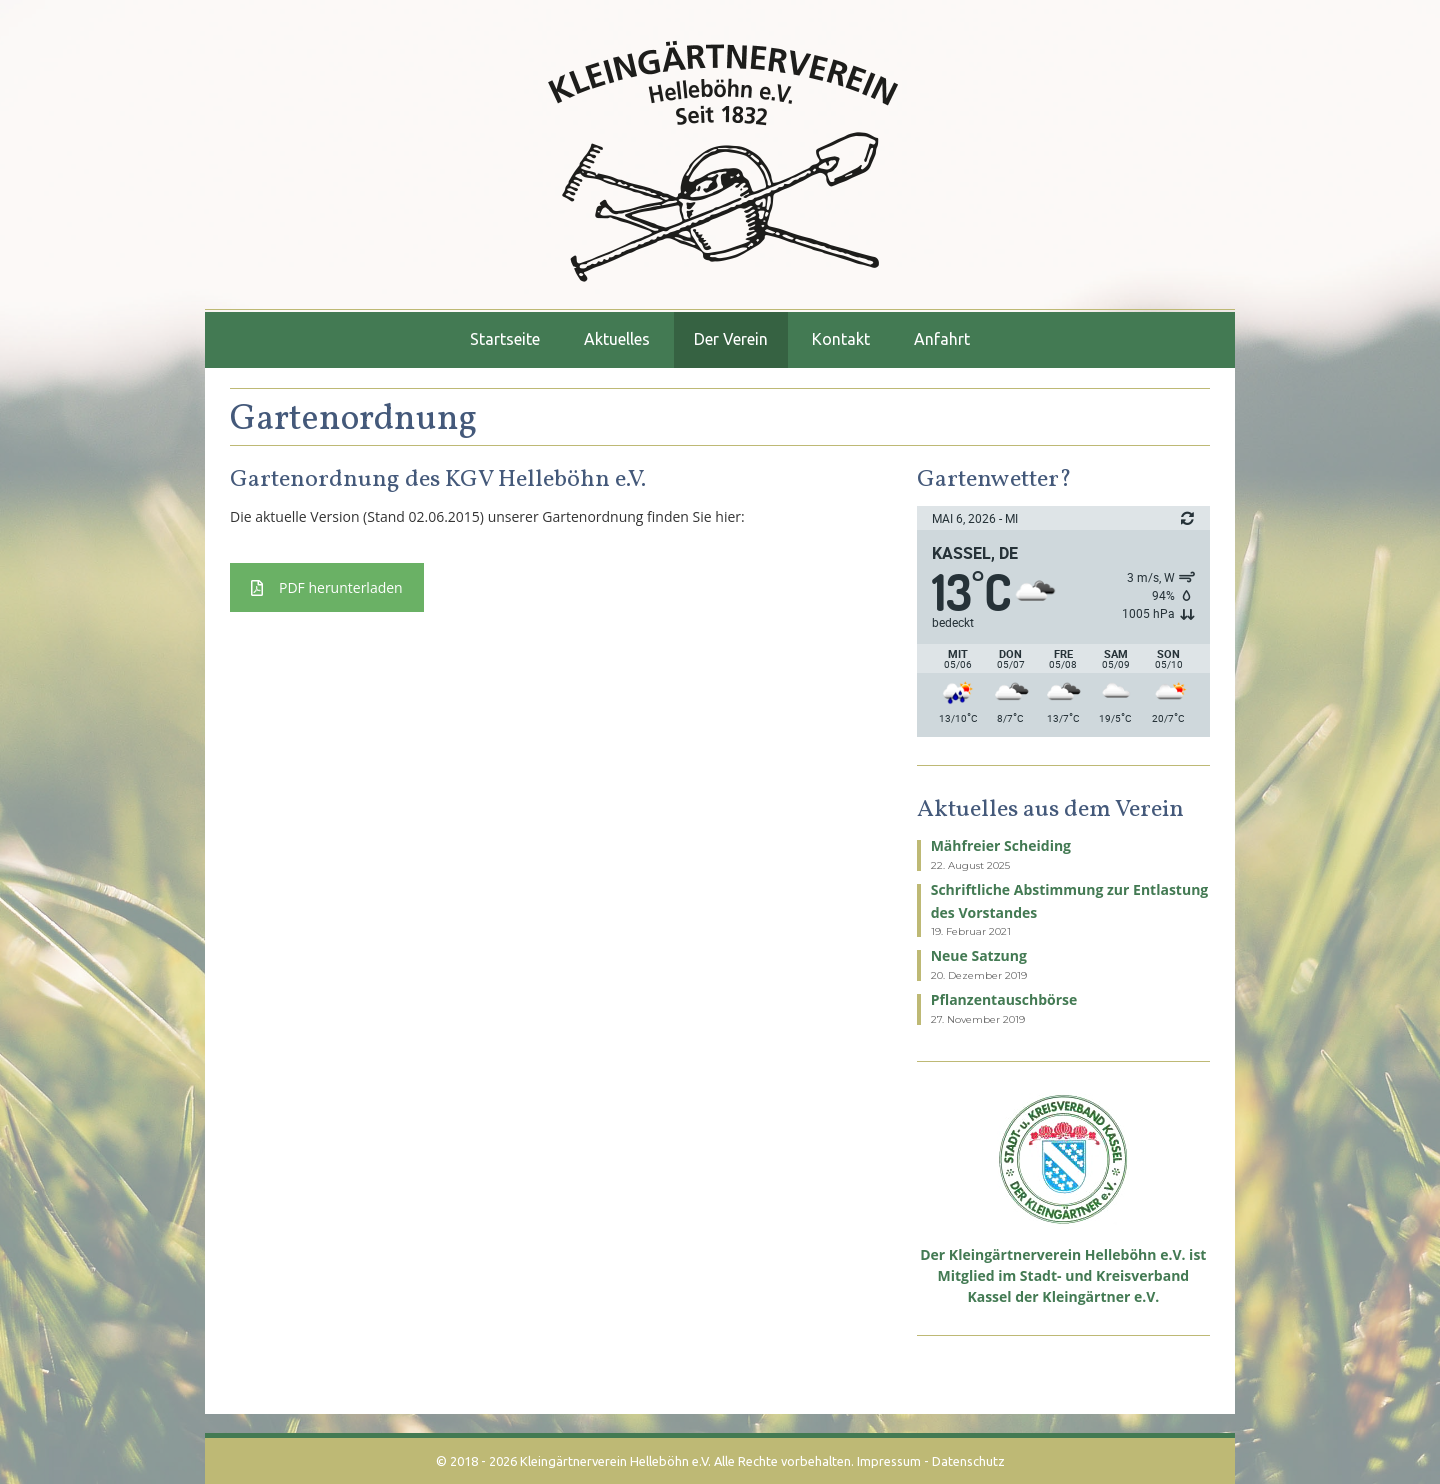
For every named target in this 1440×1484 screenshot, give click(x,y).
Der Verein (731, 339)
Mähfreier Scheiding (1001, 845)
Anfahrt (942, 339)
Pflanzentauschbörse (1004, 999)
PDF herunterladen (327, 587)
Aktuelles (617, 339)
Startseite (505, 339)
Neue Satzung (979, 955)
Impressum (889, 1461)
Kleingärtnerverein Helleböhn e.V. (615, 1461)
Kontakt (841, 339)
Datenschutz (968, 1461)
